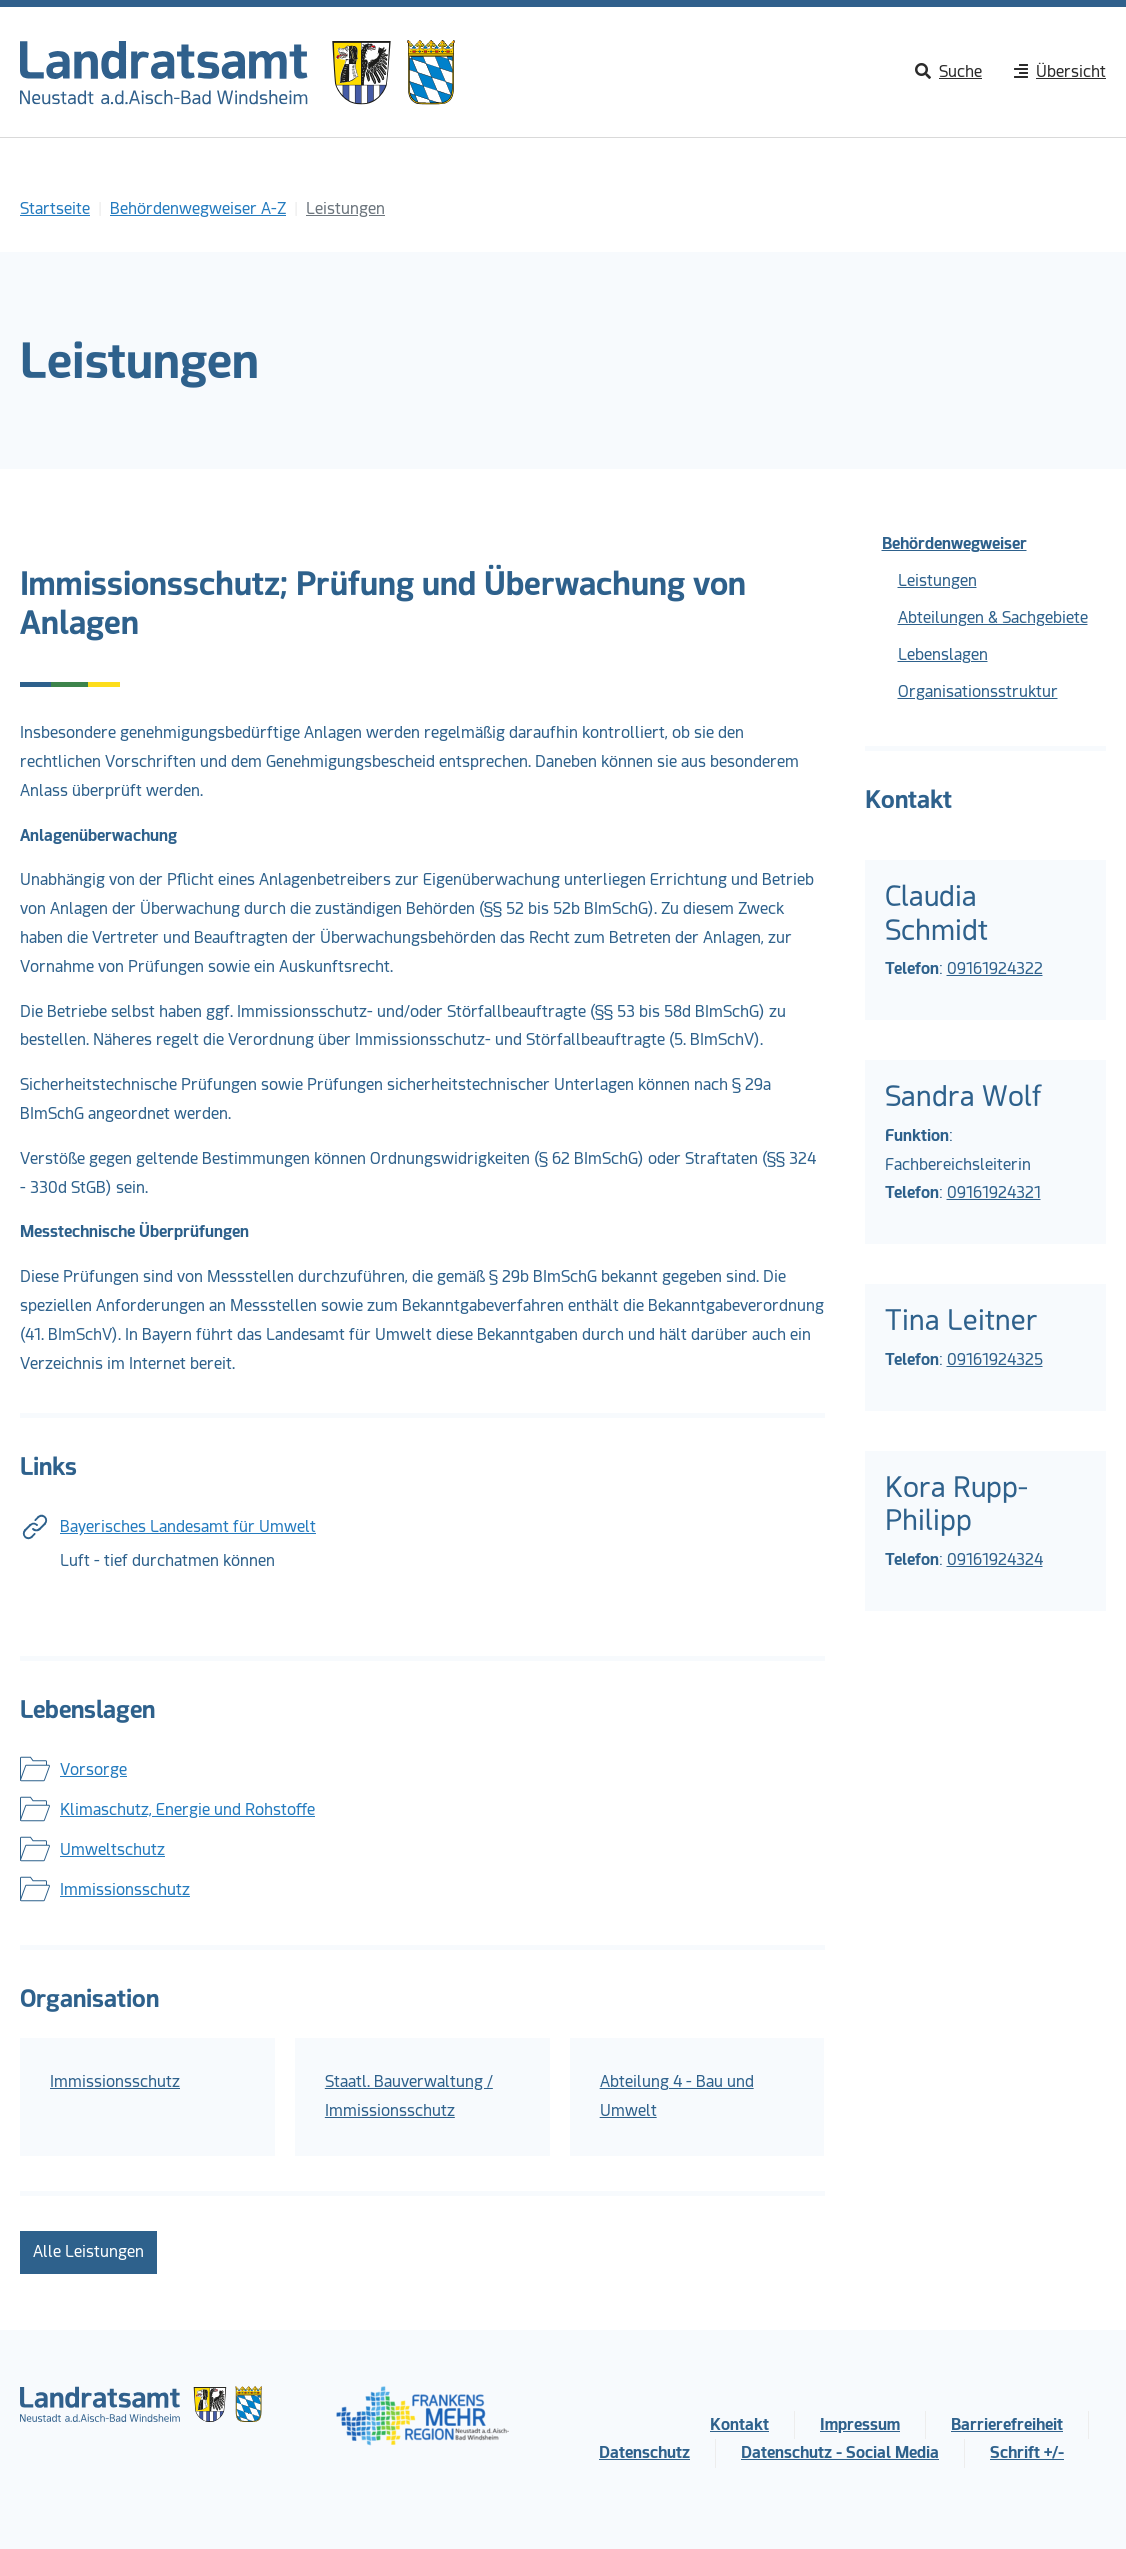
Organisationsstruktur (978, 691)
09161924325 (995, 1359)
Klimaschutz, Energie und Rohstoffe (187, 1809)
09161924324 (995, 1559)
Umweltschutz (112, 1849)
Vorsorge (93, 1769)
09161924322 (995, 968)
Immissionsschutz (125, 1889)
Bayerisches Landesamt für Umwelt (188, 1526)
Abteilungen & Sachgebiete (993, 617)
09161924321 (994, 1192)
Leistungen (937, 580)
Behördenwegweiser (954, 543)
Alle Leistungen (88, 2251)
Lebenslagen (943, 654)
